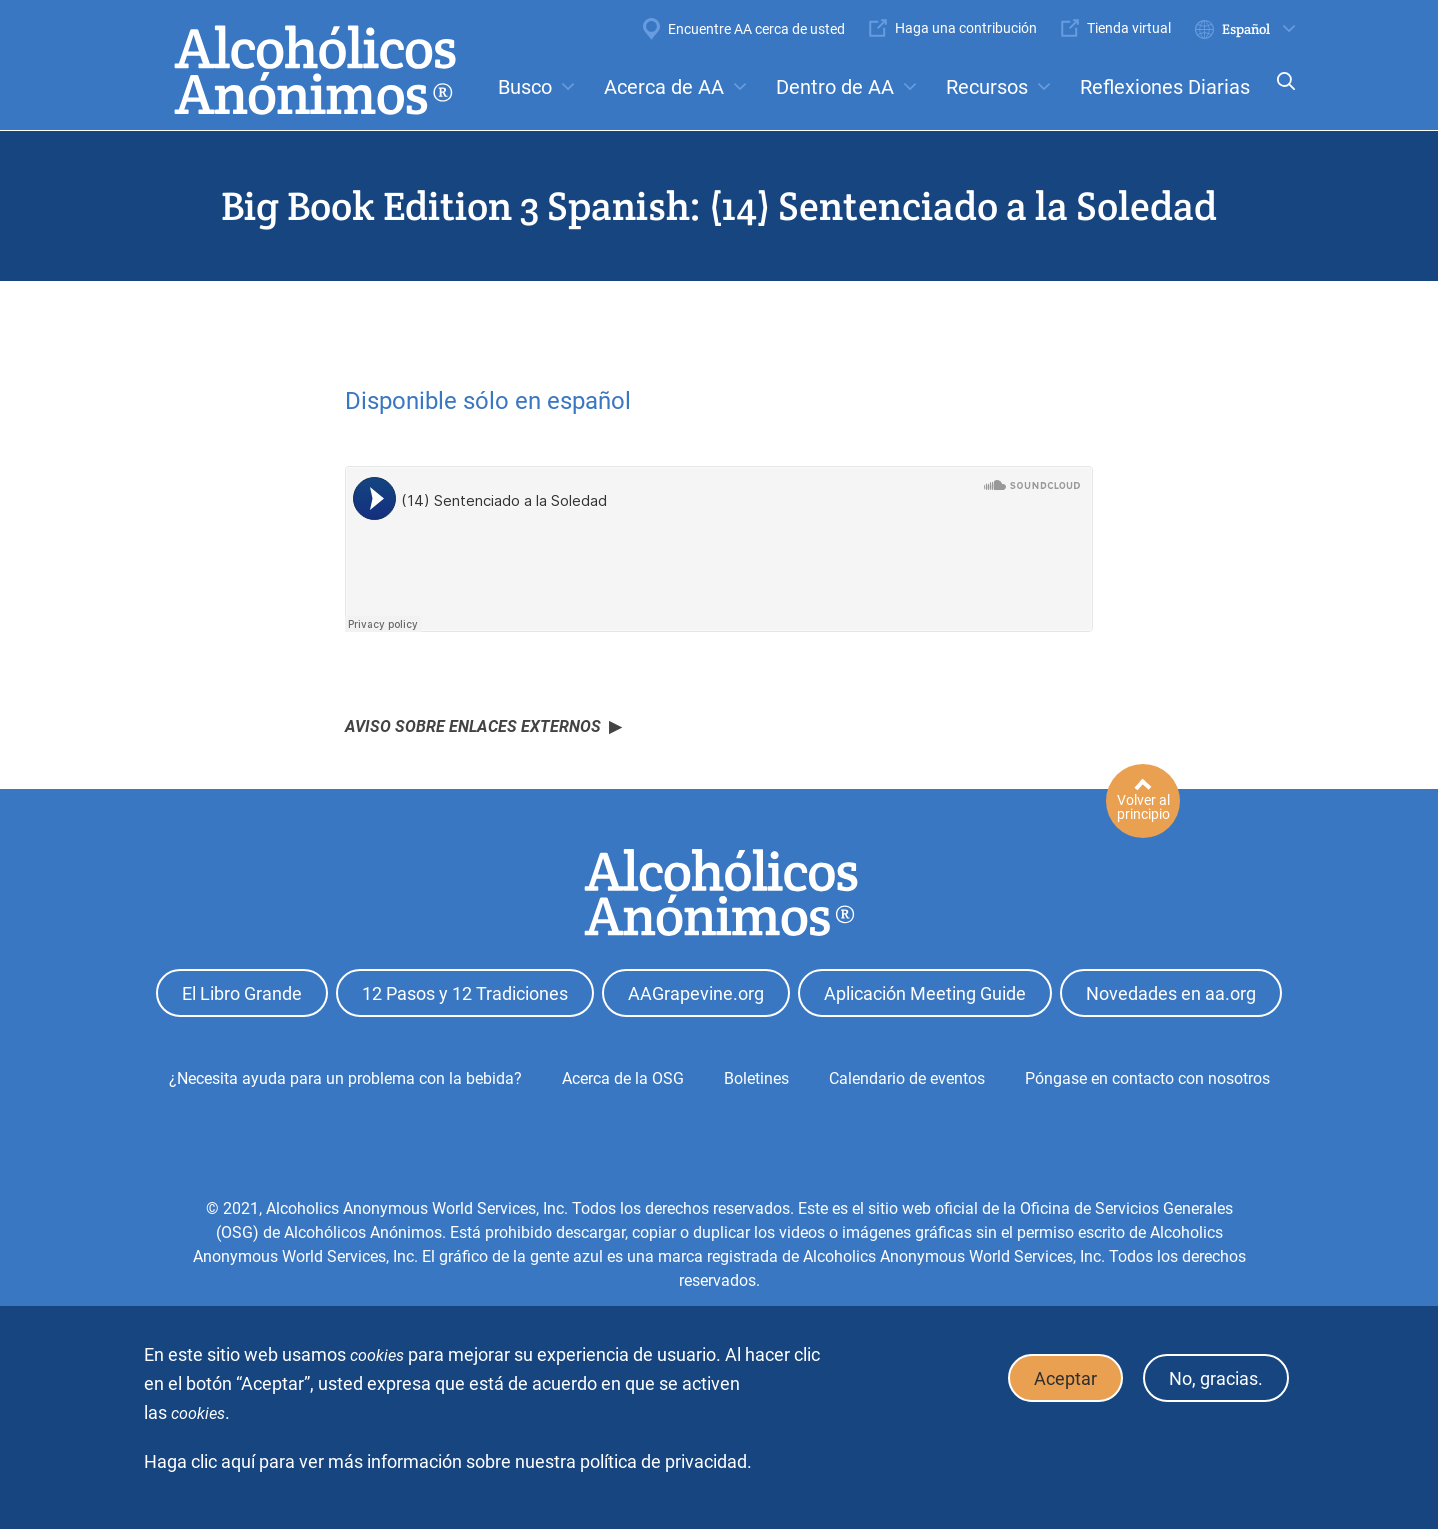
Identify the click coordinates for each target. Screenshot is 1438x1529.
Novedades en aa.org (1171, 993)
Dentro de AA (835, 87)
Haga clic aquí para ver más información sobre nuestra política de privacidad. (448, 1461)
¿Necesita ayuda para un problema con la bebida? (345, 1078)
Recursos (987, 87)
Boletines (756, 1078)
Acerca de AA (664, 87)
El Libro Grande (242, 993)
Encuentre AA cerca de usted (756, 29)
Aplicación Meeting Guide (925, 993)
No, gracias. (1216, 1378)
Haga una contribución (966, 28)
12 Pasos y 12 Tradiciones (465, 993)
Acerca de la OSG (623, 1078)
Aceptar (1065, 1378)
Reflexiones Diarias (1165, 87)
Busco (525, 87)
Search (1280, 94)
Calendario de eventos (907, 1078)
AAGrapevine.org (696, 993)
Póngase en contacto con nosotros (1147, 1078)
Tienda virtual (1129, 28)
